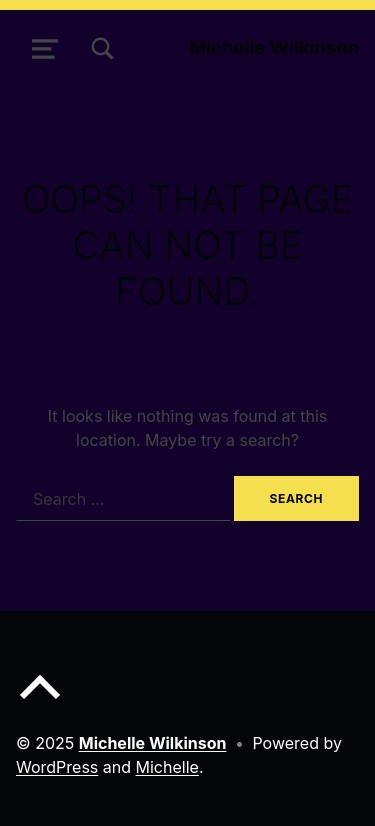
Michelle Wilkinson (274, 47)
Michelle (167, 767)
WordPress (57, 767)
